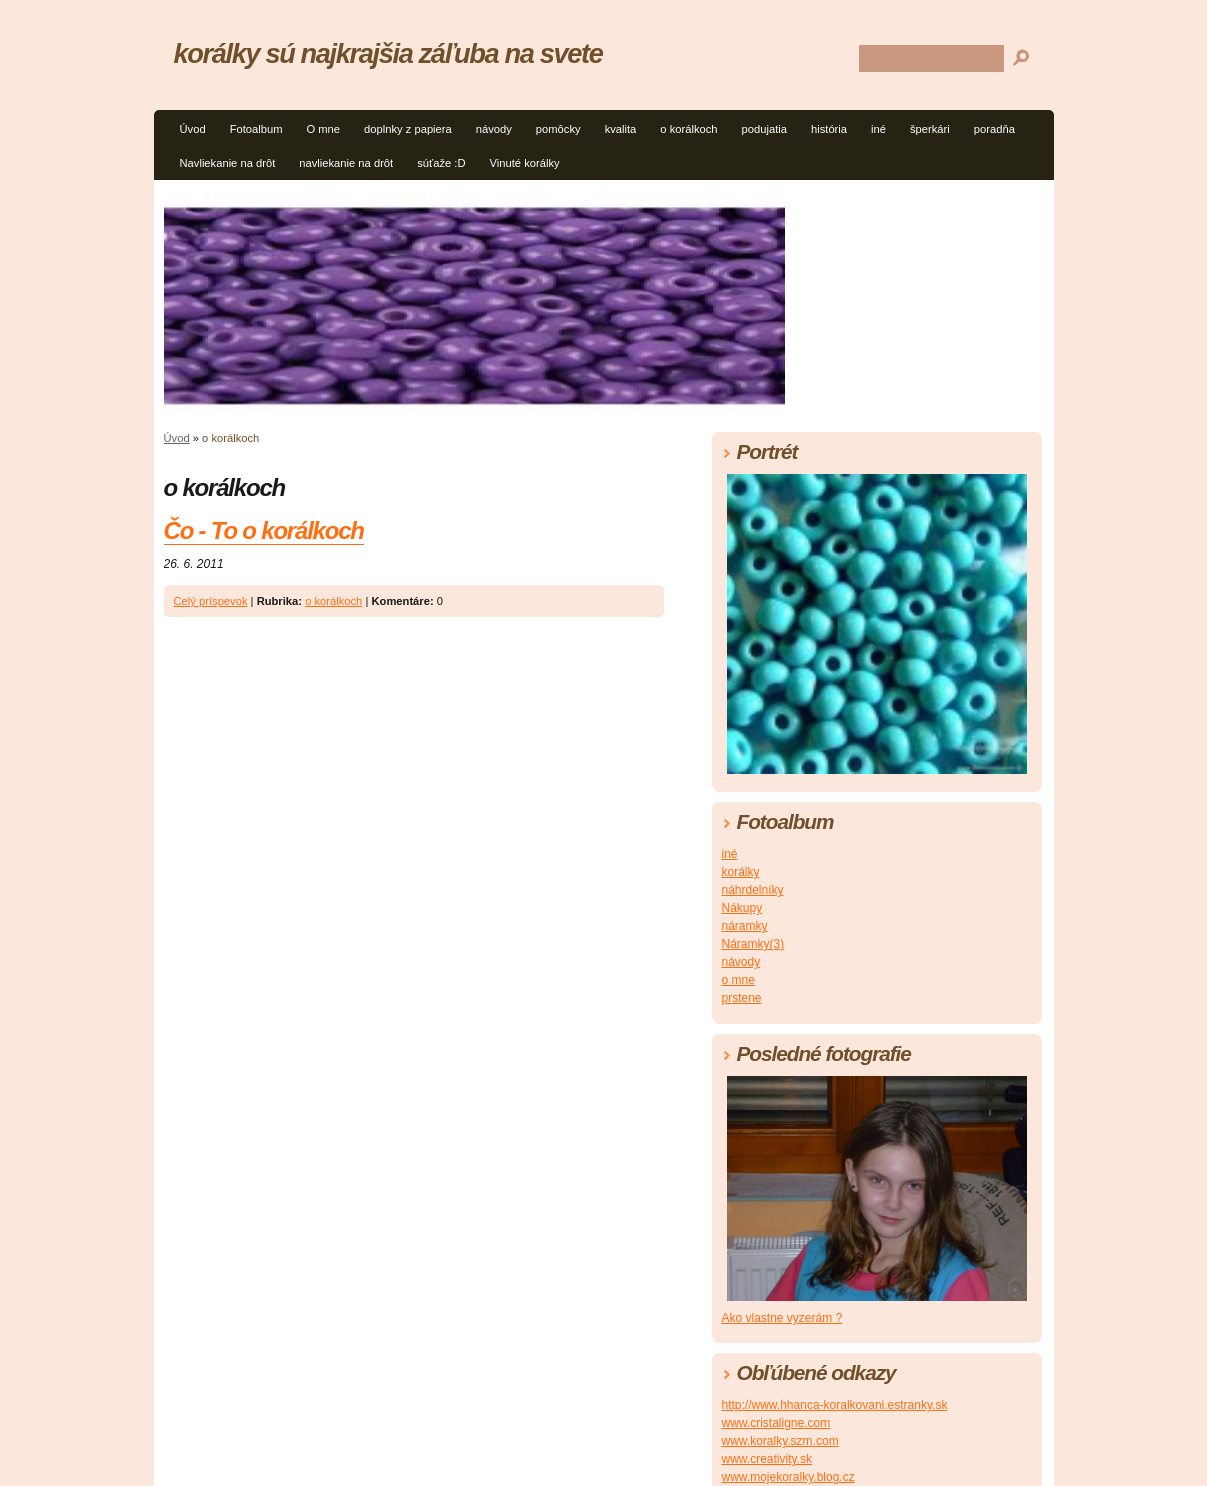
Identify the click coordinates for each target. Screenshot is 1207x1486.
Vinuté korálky (525, 163)
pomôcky (558, 129)
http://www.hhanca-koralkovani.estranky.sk (835, 1405)
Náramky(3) (753, 944)
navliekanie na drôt (346, 163)
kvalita (621, 129)
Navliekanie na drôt (228, 163)
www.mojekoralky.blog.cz (788, 1477)
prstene (742, 998)
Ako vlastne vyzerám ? (782, 1318)
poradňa (994, 129)
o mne (738, 980)
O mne (323, 129)
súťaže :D (441, 163)
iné (878, 129)
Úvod (193, 129)
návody (494, 129)
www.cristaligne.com (776, 1423)
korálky (741, 872)
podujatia (764, 129)
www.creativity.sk (767, 1459)
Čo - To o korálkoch (264, 530)
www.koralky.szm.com (780, 1441)
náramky (745, 926)
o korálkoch (688, 129)
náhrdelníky (753, 890)
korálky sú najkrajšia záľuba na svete (388, 53)
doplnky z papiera (408, 129)
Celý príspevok (211, 601)
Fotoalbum (256, 129)
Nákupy (742, 908)
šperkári (930, 129)
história (829, 129)
